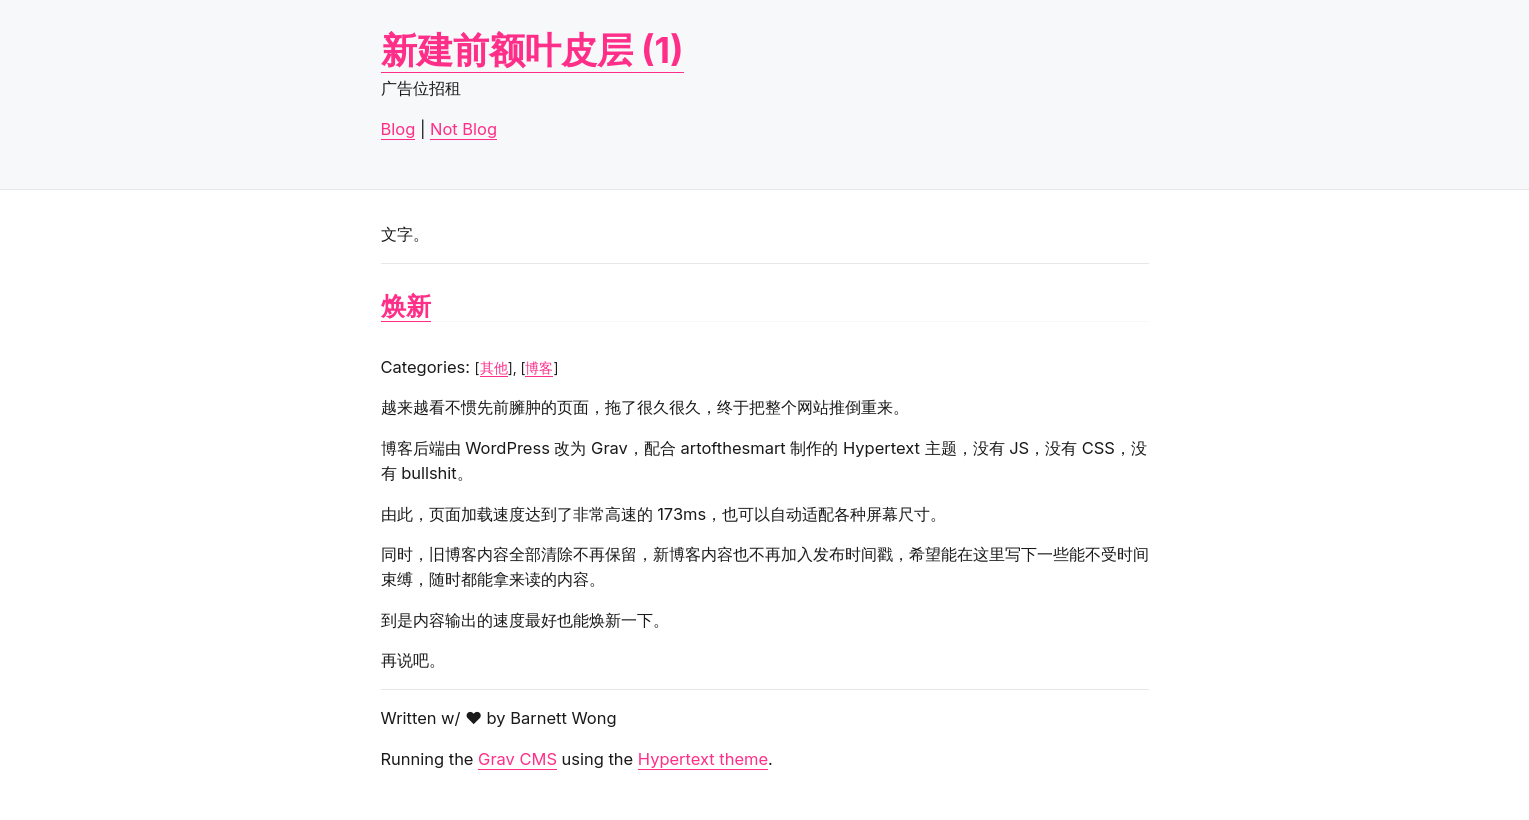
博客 (539, 368)
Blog (398, 129)
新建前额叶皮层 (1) (532, 50)
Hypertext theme (703, 759)
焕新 (406, 306)
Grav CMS (517, 759)
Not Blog (463, 129)
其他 (494, 368)
